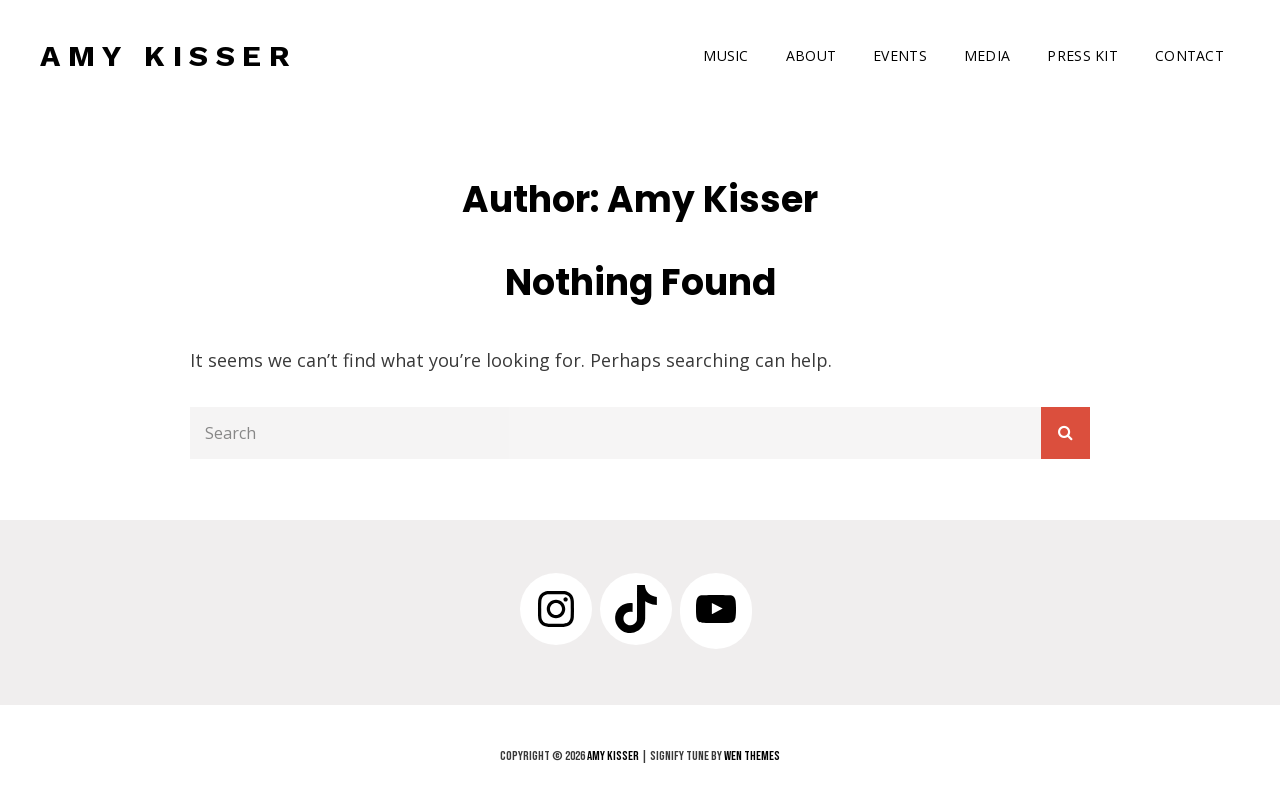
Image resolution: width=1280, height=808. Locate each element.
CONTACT (1189, 55)
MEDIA (987, 55)
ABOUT (811, 55)
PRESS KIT (1082, 55)
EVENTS (900, 55)
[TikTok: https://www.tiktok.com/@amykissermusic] (636, 609)
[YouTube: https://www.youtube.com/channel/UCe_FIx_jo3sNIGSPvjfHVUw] (716, 609)
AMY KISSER (168, 55)
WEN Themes (752, 756)
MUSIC (725, 55)
